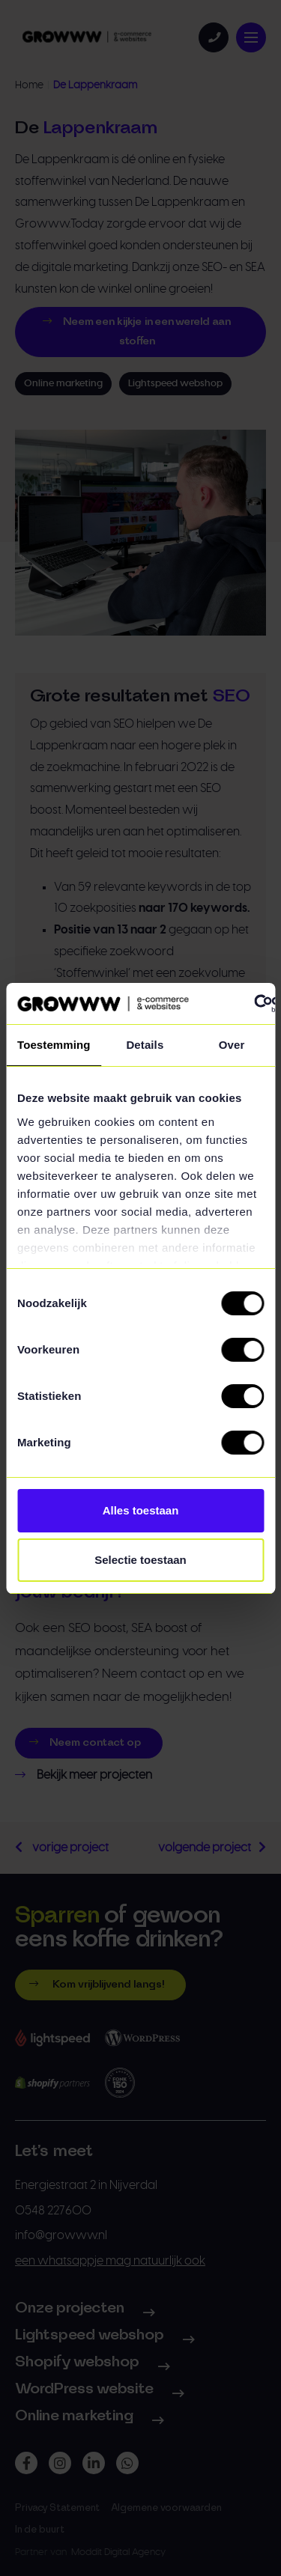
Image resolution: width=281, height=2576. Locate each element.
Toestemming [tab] (54, 1044)
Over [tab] (232, 1044)
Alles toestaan (141, 1510)
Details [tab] (144, 1044)
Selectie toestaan (140, 1559)
